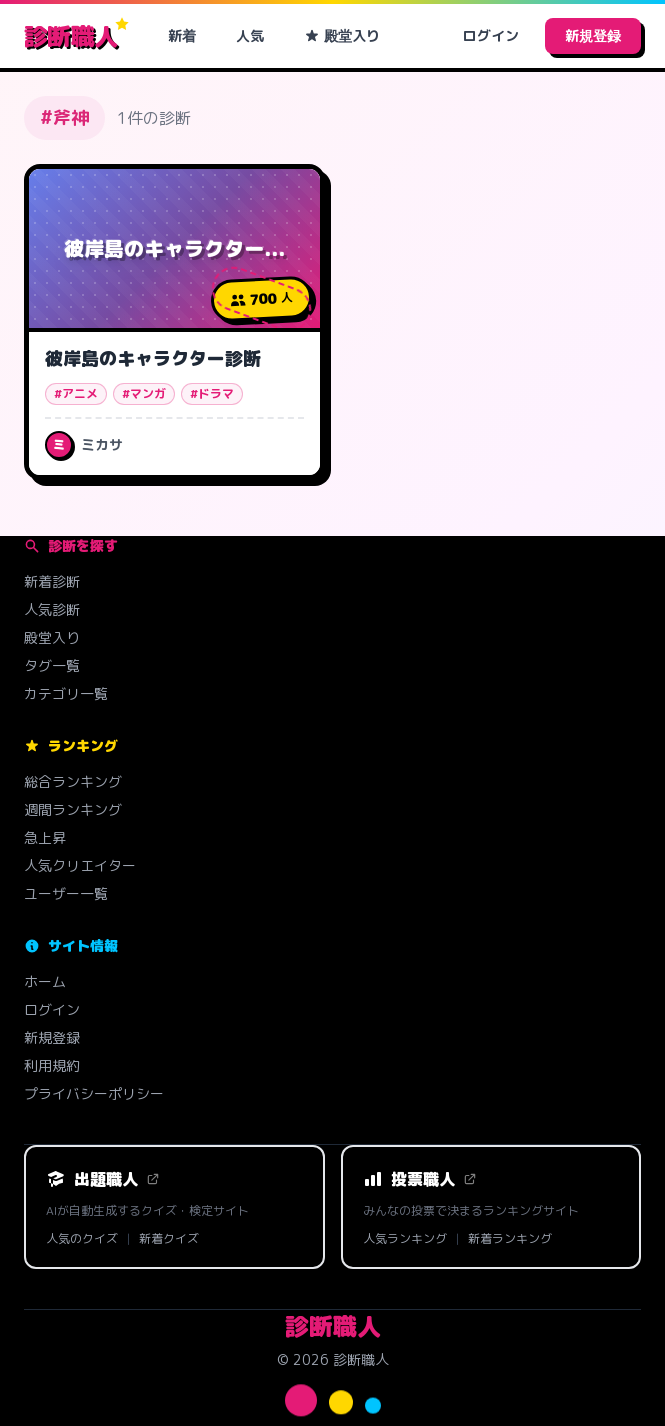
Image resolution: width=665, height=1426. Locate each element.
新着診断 (52, 581)
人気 (250, 35)
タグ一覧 (52, 665)
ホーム (45, 981)
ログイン (491, 35)
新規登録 (593, 35)
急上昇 (45, 837)
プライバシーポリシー (94, 1093)
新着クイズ (169, 1239)
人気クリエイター (80, 865)
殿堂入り (342, 35)
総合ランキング (73, 781)
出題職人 (103, 1179)
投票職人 (420, 1179)
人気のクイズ (82, 1239)
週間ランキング (73, 809)
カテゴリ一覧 (66, 693)
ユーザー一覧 (66, 893)
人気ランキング (405, 1239)
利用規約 (52, 1065)
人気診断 (52, 609)
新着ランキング (510, 1239)
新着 (182, 35)
